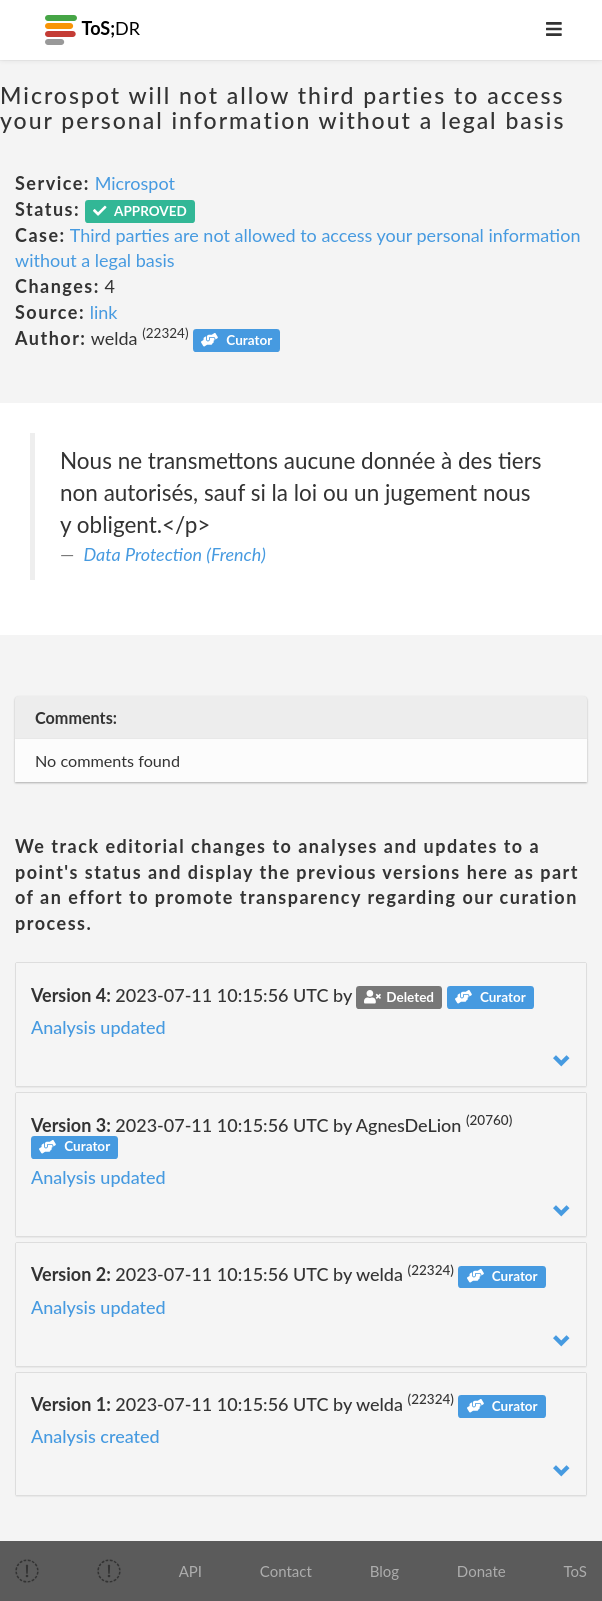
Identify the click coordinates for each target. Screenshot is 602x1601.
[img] (27, 1571)
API (190, 1571)
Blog (384, 1571)
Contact (286, 1571)
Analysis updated (98, 1027)
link (104, 312)
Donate (481, 1571)
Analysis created (95, 1436)
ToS (574, 1571)
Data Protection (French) (175, 554)
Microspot (135, 183)
